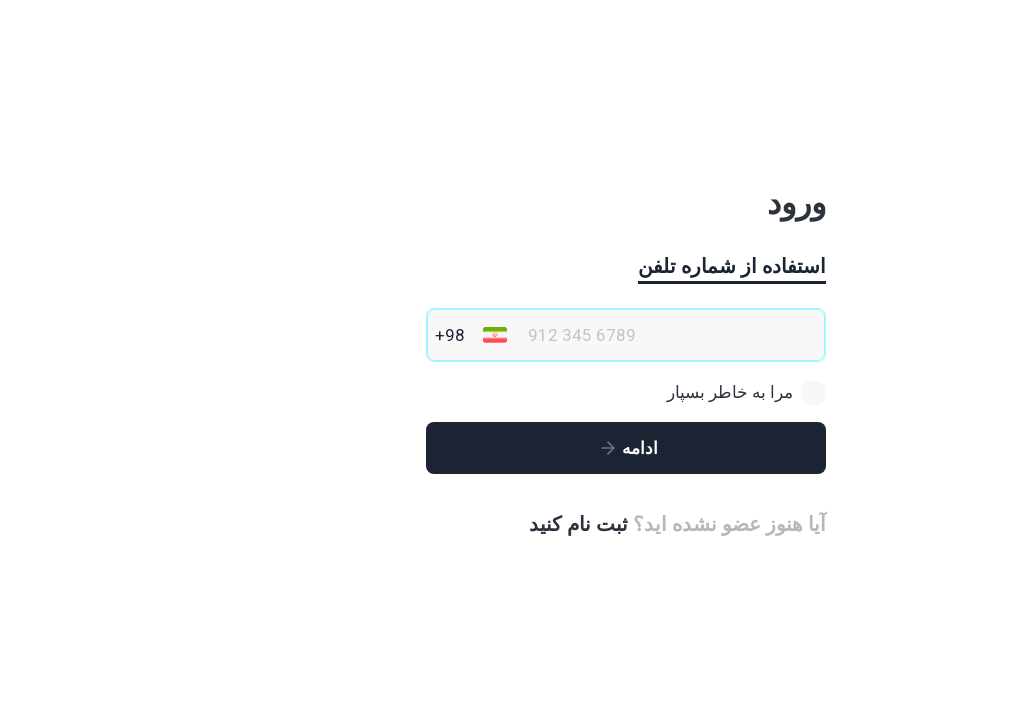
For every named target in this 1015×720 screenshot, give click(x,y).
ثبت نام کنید (460, 524)
